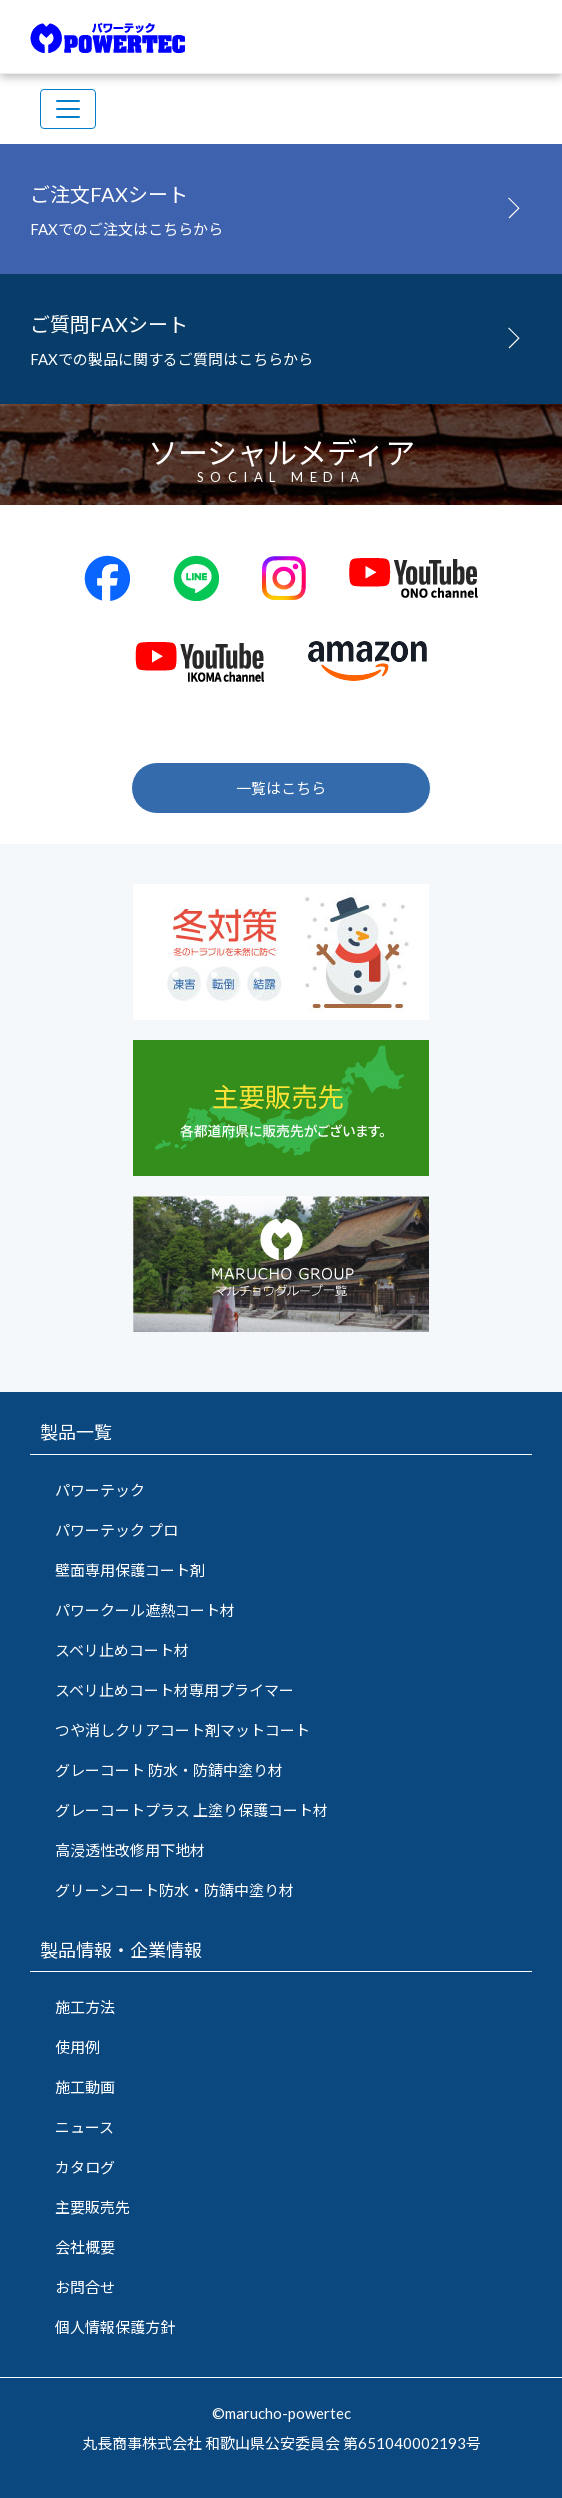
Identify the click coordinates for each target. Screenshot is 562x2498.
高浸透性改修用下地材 (130, 1850)
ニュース (84, 2127)
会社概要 (85, 2247)
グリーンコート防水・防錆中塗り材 (174, 1890)
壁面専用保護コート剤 (130, 1570)
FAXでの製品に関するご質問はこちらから (281, 336)
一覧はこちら (281, 788)
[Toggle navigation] (68, 109)
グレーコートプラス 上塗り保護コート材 (191, 1810)
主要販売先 (92, 2207)
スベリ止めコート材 (122, 1650)
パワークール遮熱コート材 (145, 1610)
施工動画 (85, 2087)
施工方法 (85, 2007)
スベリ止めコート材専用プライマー (174, 1690)
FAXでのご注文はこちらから (281, 206)
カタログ (85, 2167)
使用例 (77, 2047)
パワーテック (100, 1490)
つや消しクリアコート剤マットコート (182, 1730)
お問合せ (85, 2287)
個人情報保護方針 (115, 2327)
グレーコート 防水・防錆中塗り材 (169, 1770)
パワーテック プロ (116, 1530)
